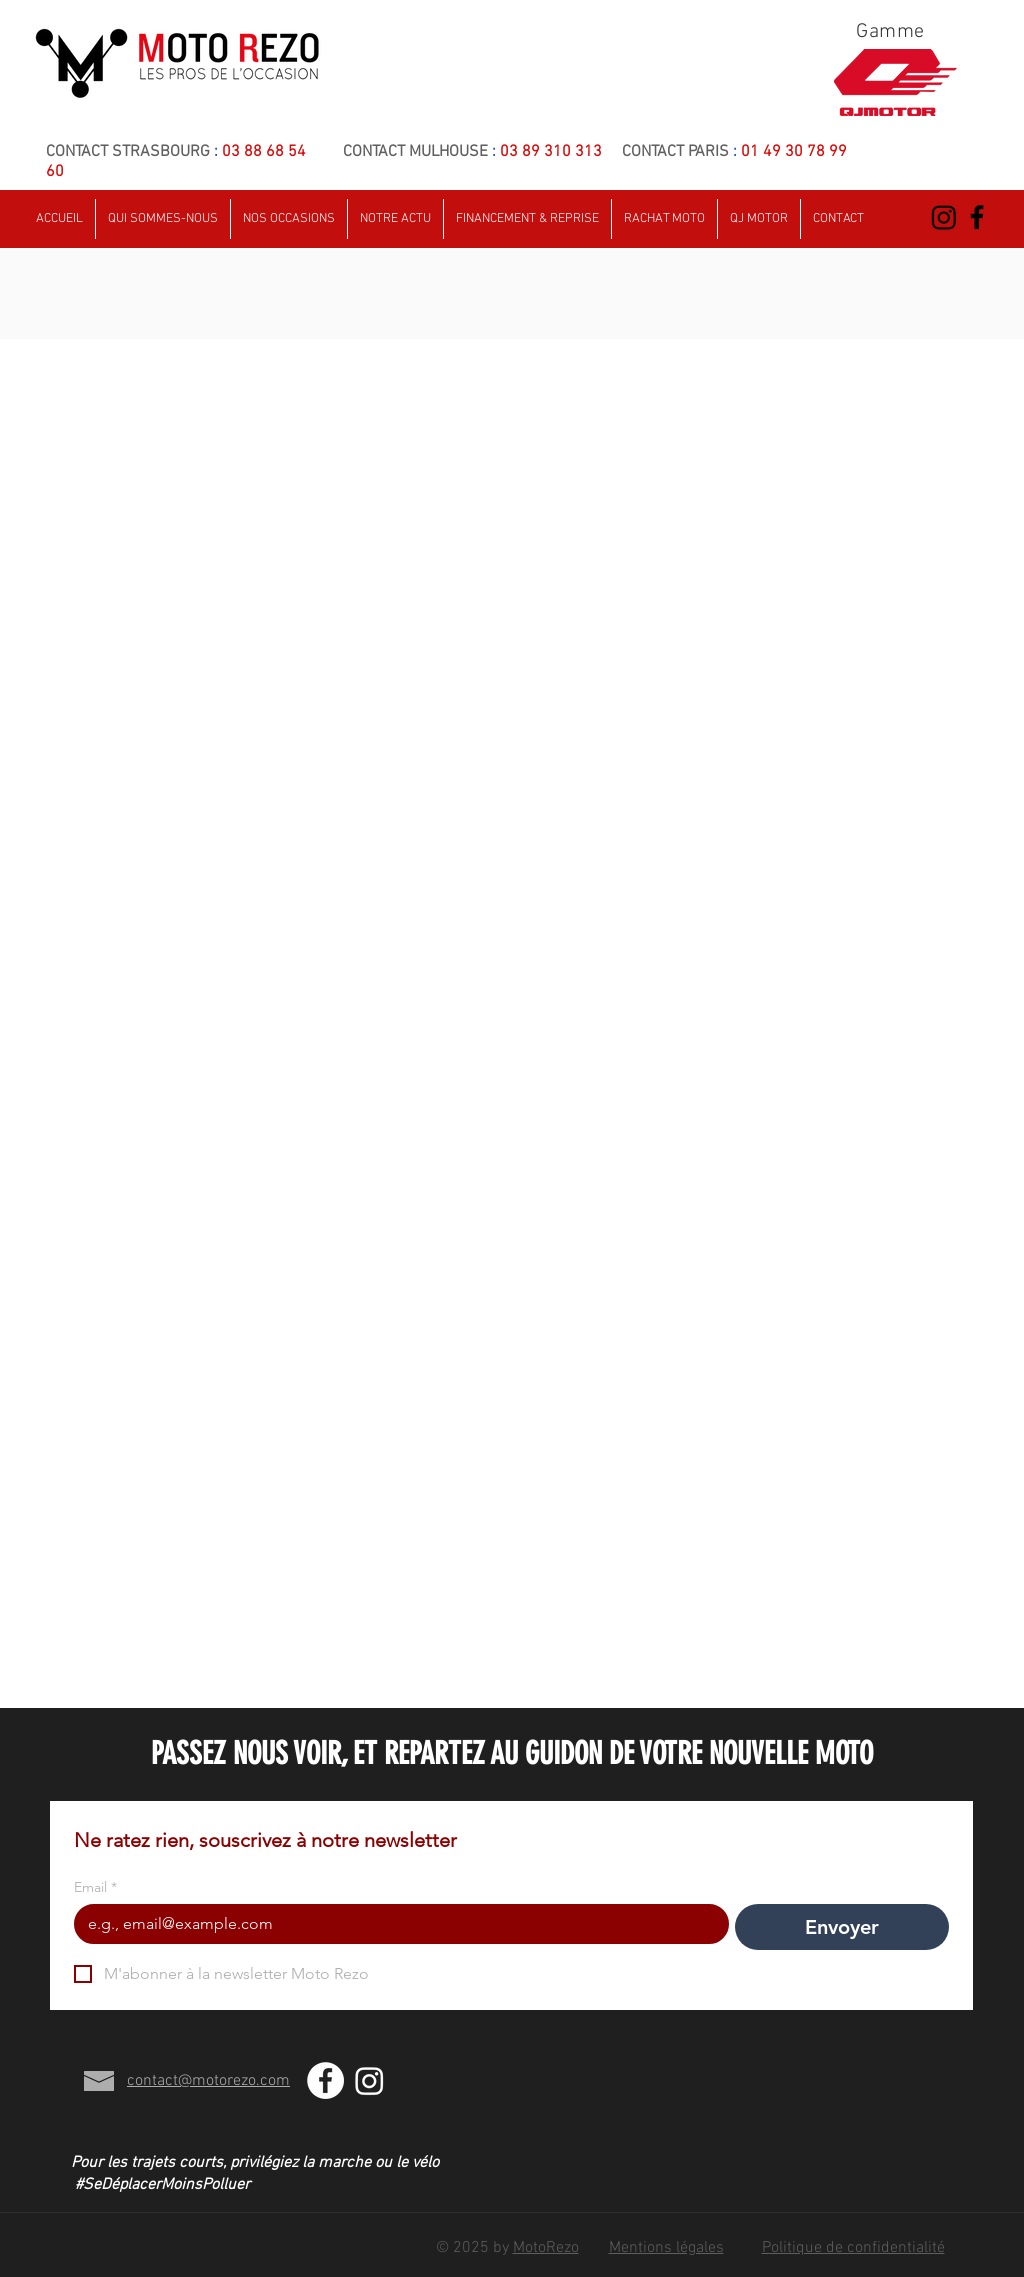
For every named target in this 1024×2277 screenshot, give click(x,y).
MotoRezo (546, 2248)
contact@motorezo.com (208, 2081)
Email (95, 1887)
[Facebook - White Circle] (325, 2080)
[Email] (395, 1924)
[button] (838, 219)
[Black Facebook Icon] (977, 217)
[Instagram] (944, 217)
